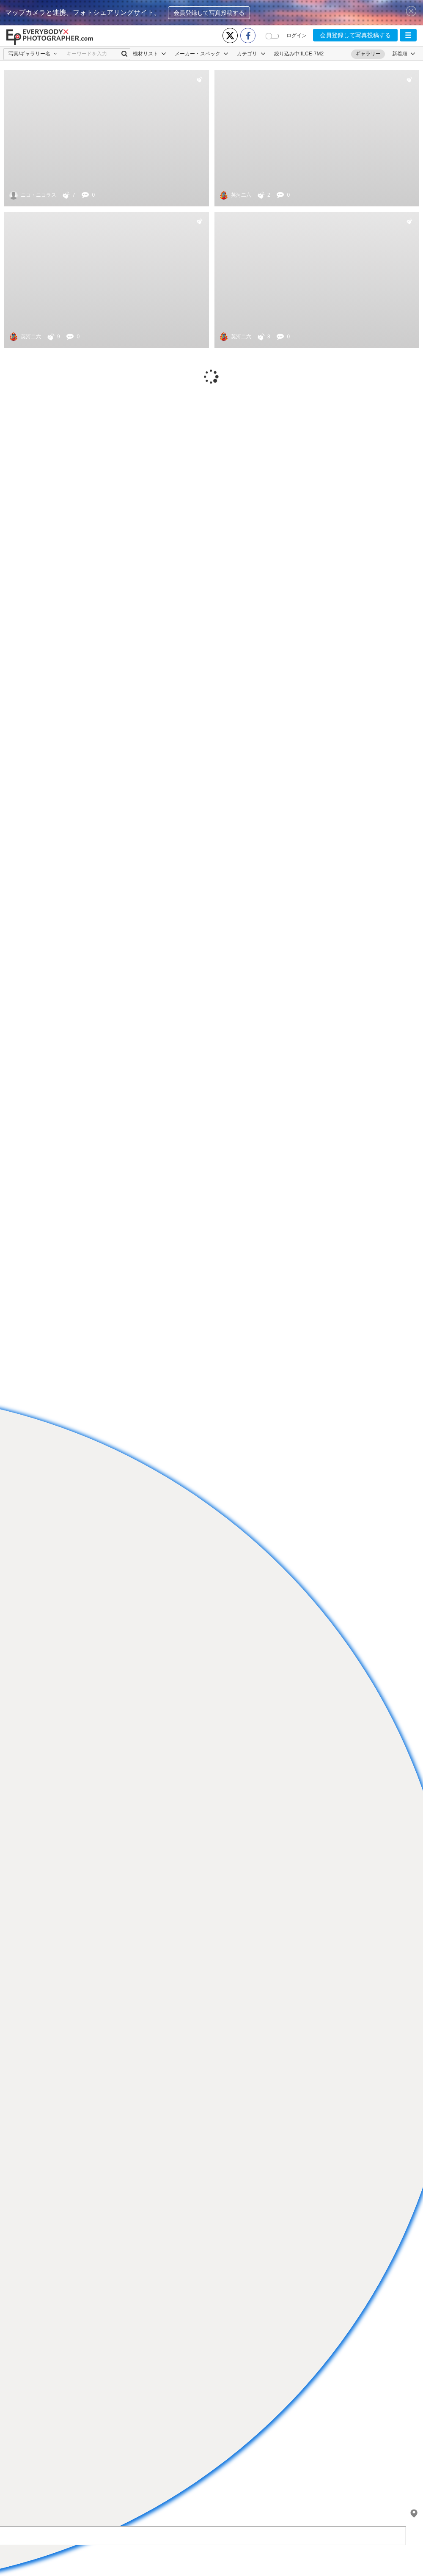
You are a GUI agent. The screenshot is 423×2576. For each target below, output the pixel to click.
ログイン (296, 35)
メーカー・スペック (201, 54)
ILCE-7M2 (312, 54)
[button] (408, 35)
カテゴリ (251, 54)
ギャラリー (368, 54)
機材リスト (149, 54)
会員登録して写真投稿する (208, 12)
